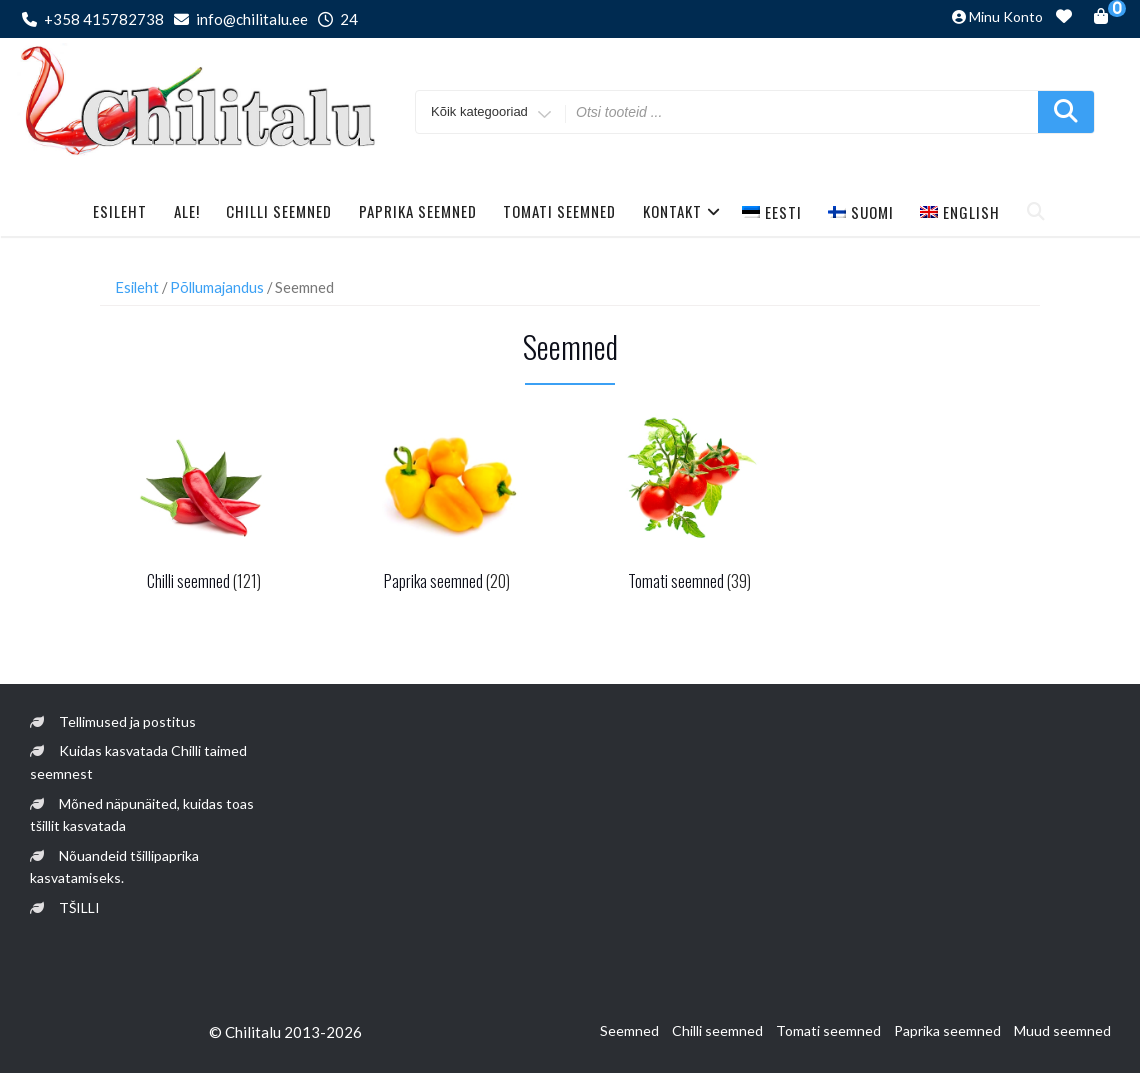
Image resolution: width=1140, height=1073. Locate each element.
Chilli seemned (279, 211)
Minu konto (1006, 16)
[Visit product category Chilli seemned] (203, 502)
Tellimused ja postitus (127, 721)
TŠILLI (79, 907)
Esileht (120, 211)
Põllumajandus (217, 287)
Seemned (629, 1030)
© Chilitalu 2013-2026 (285, 1032)
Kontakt (682, 211)
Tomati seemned (559, 211)
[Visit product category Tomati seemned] (689, 502)
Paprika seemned (418, 211)
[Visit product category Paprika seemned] (446, 502)
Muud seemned (1062, 1030)
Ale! (187, 211)
